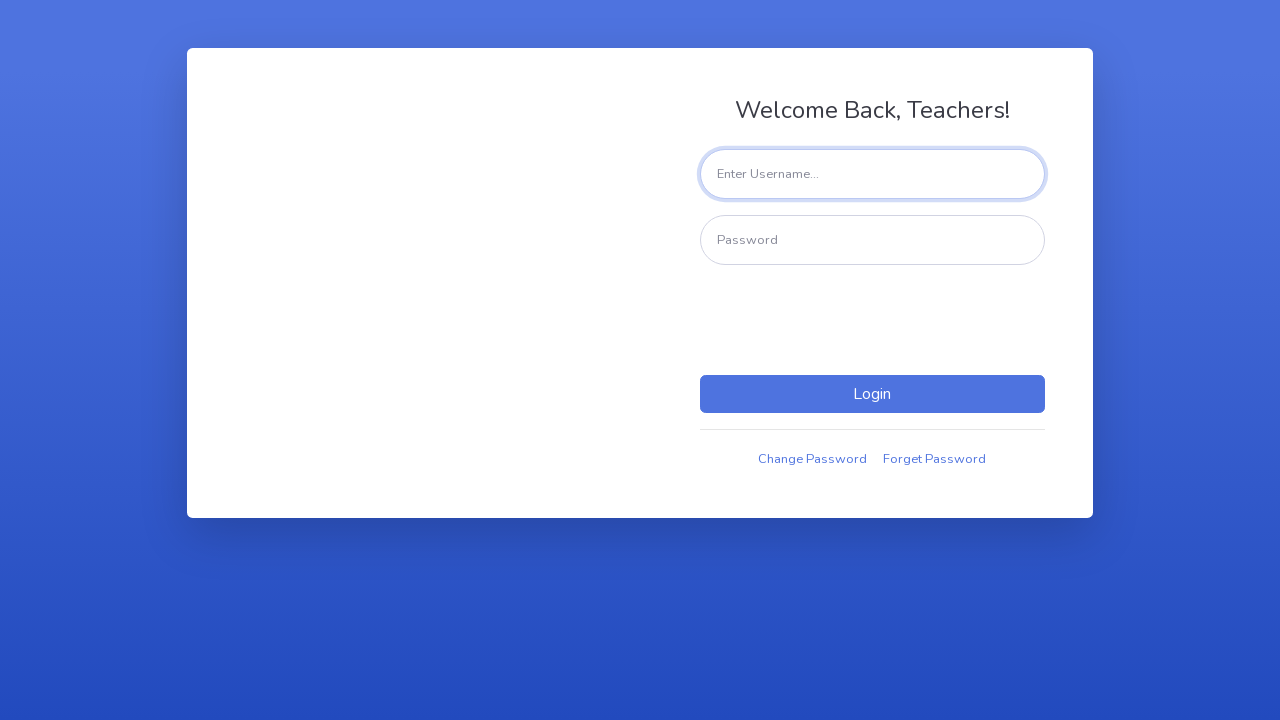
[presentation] (876, 320)
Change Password (812, 459)
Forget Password (934, 459)
